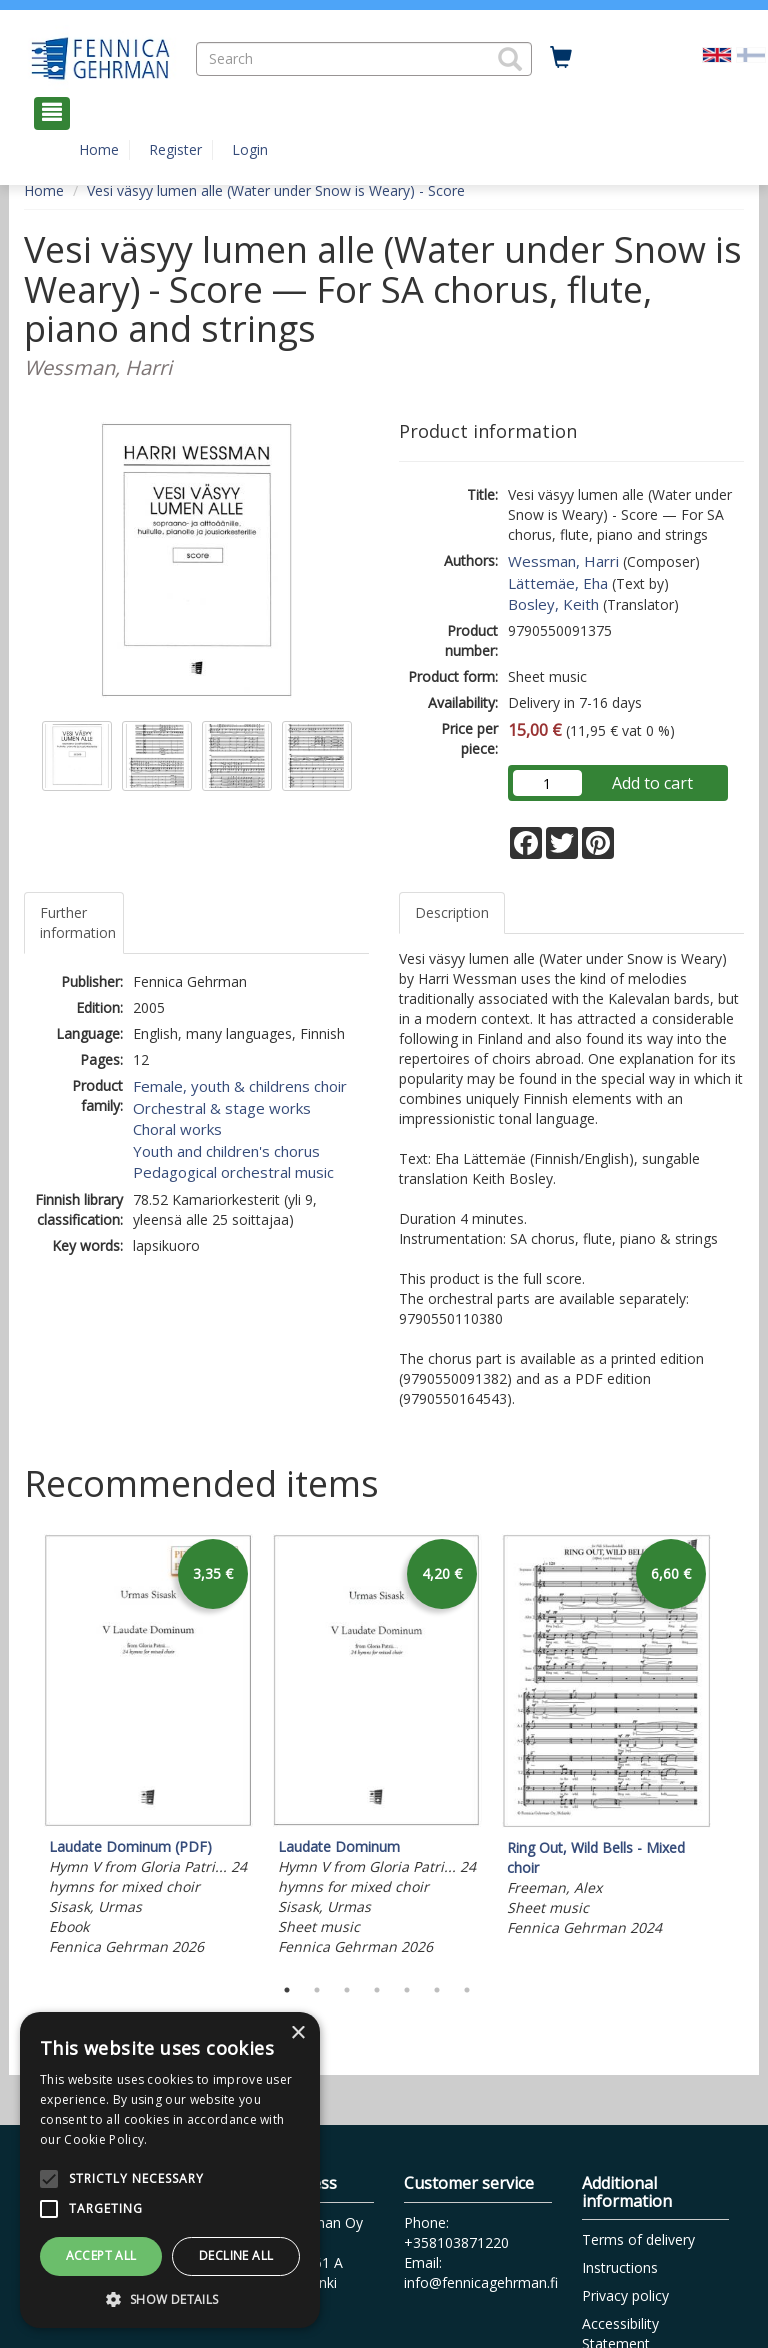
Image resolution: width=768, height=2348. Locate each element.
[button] (510, 59)
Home (99, 149)
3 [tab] (347, 1990)
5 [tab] (407, 1990)
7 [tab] (467, 1990)
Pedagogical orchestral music (233, 1172)
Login (250, 149)
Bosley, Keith (553, 604)
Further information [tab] (78, 922)
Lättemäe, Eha (558, 583)
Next (734, 1750)
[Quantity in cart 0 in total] (561, 58)
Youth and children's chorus (226, 1151)
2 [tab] (317, 1990)
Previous (19, 1750)
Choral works (177, 1129)
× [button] (297, 2033)
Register (175, 149)
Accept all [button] (101, 2255)
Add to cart (652, 783)
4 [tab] (377, 1990)
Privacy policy (625, 2295)
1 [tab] (287, 1990)
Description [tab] (452, 912)
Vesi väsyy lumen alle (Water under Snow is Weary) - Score (276, 190)
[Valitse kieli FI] (751, 53)
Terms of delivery (638, 2239)
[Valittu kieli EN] (717, 53)
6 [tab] (437, 1990)
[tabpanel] (148, 1748)
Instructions (620, 2267)
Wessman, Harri (563, 561)
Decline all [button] (236, 2255)
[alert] (170, 2170)
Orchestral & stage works (222, 1108)
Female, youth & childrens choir (240, 1086)
